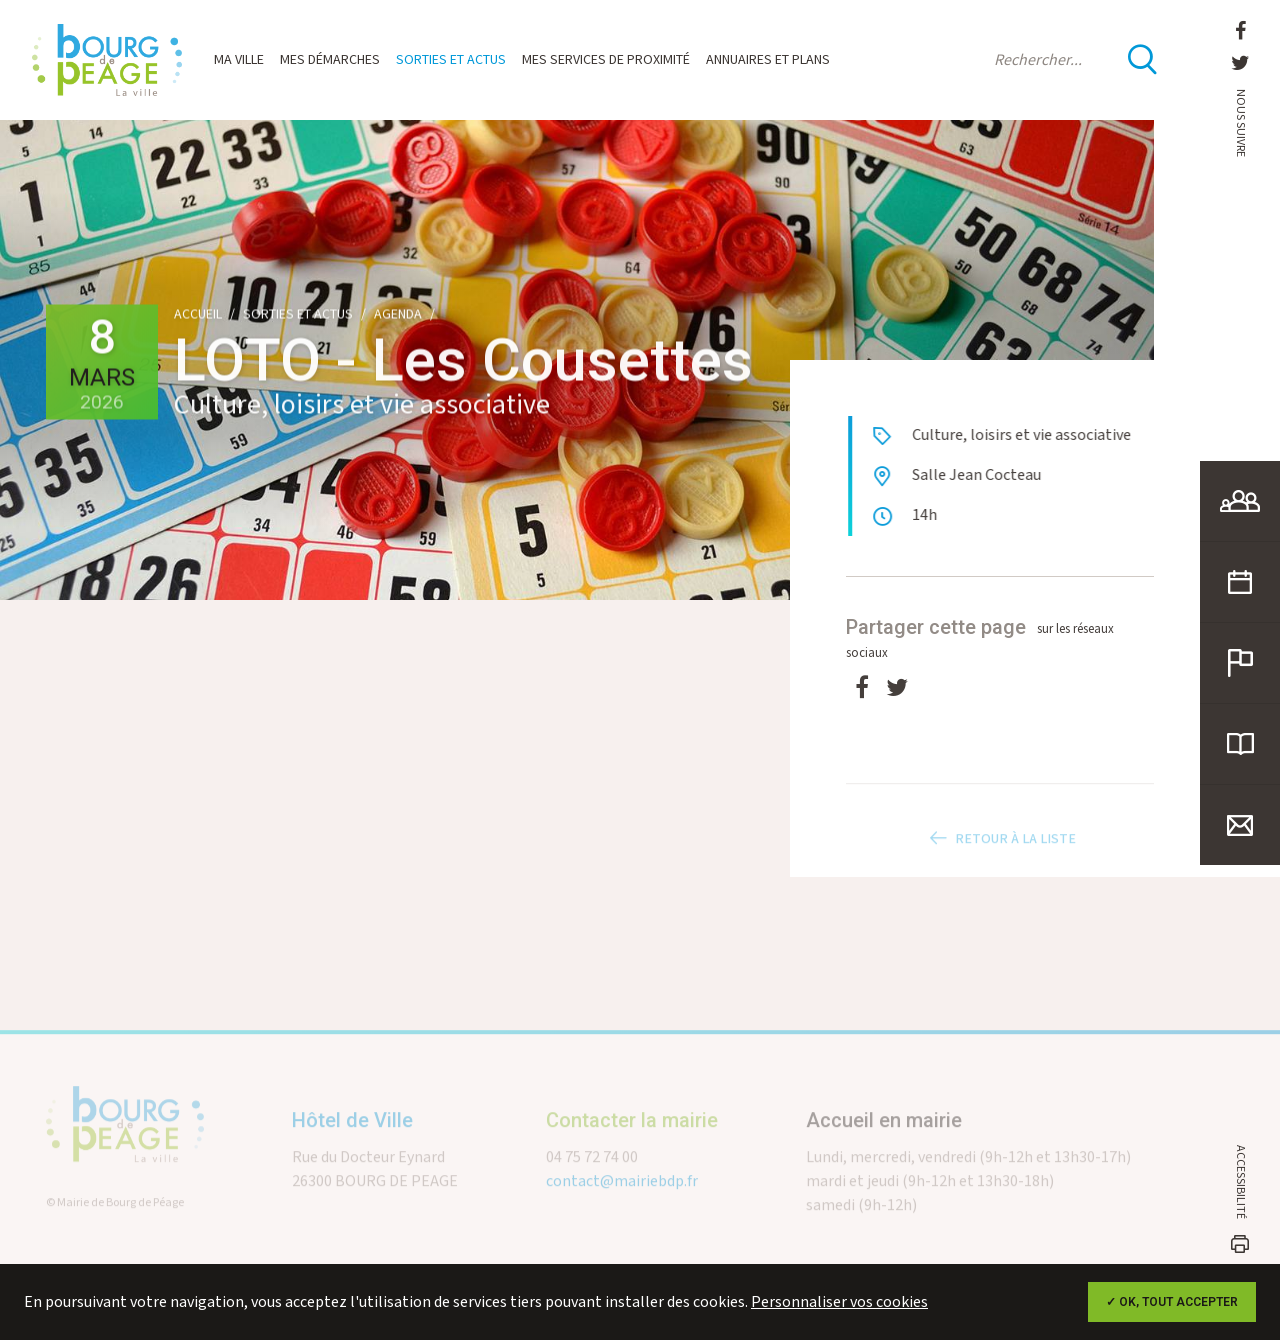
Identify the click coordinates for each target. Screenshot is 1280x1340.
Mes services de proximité (606, 60)
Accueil (198, 315)
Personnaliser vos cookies (839, 1302)
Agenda (398, 315)
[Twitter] (897, 689)
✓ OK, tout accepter (1172, 1302)
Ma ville (239, 60)
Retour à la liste (1000, 856)
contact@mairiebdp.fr (622, 1198)
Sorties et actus (451, 60)
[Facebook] (862, 689)
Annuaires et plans (768, 60)
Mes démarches (330, 60)
